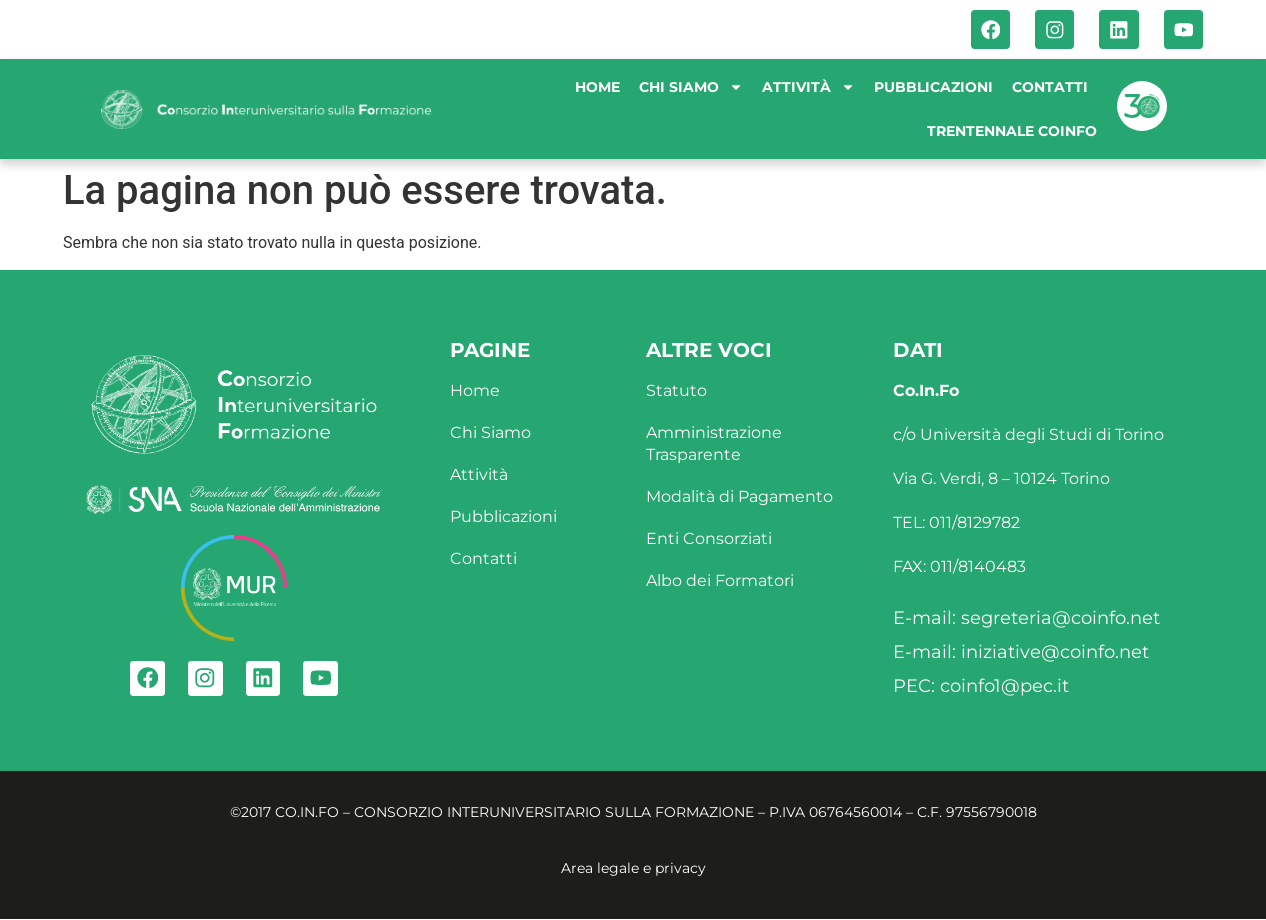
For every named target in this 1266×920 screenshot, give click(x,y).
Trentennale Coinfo (1012, 132)
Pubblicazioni (933, 88)
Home (597, 88)
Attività (808, 88)
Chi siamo (691, 88)
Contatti (1050, 88)
